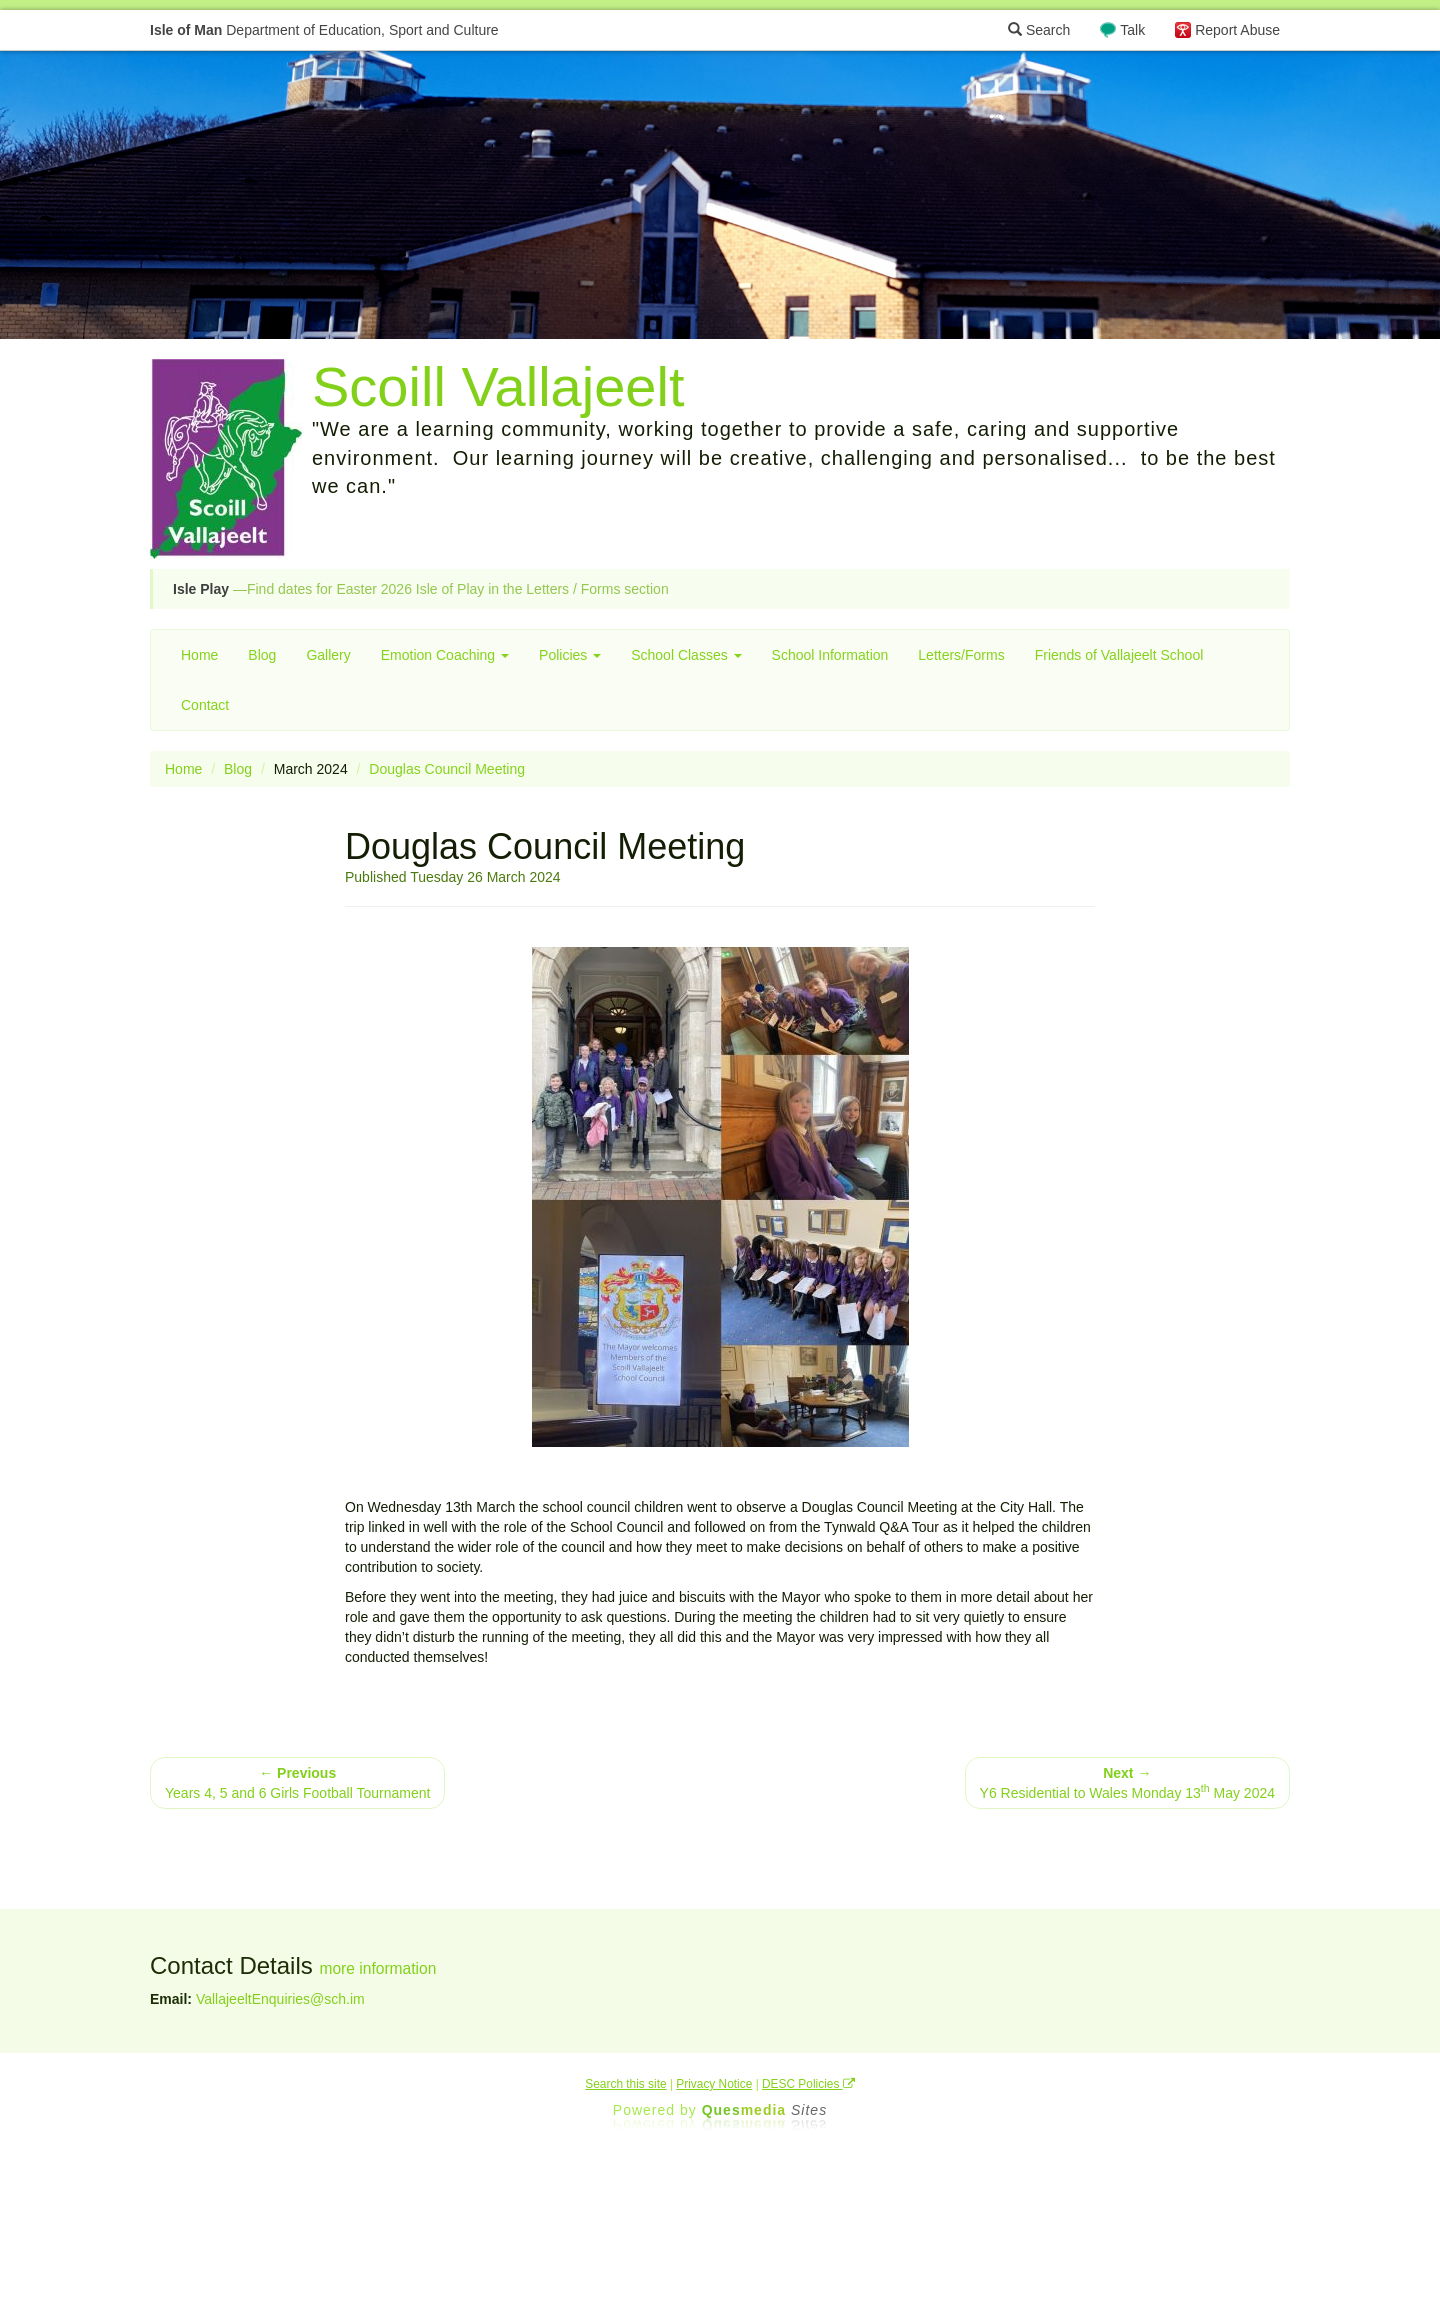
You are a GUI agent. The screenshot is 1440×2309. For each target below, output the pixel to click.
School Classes (686, 655)
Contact (205, 705)
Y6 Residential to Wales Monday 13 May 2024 (1127, 1783)
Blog (262, 655)
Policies (570, 655)
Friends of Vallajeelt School (1119, 655)
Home (199, 655)
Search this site (625, 2084)
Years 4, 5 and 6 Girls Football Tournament (297, 1783)
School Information (830, 655)
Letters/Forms (961, 655)
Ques (765, 2110)
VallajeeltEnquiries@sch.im (280, 1999)
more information (377, 1968)
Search (1039, 30)
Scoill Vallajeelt (498, 386)
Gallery (328, 655)
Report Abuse (1237, 30)
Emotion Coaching (445, 655)
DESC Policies (808, 2084)
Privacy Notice (714, 2084)
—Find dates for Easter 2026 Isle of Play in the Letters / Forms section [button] (421, 589)
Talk (1132, 30)
